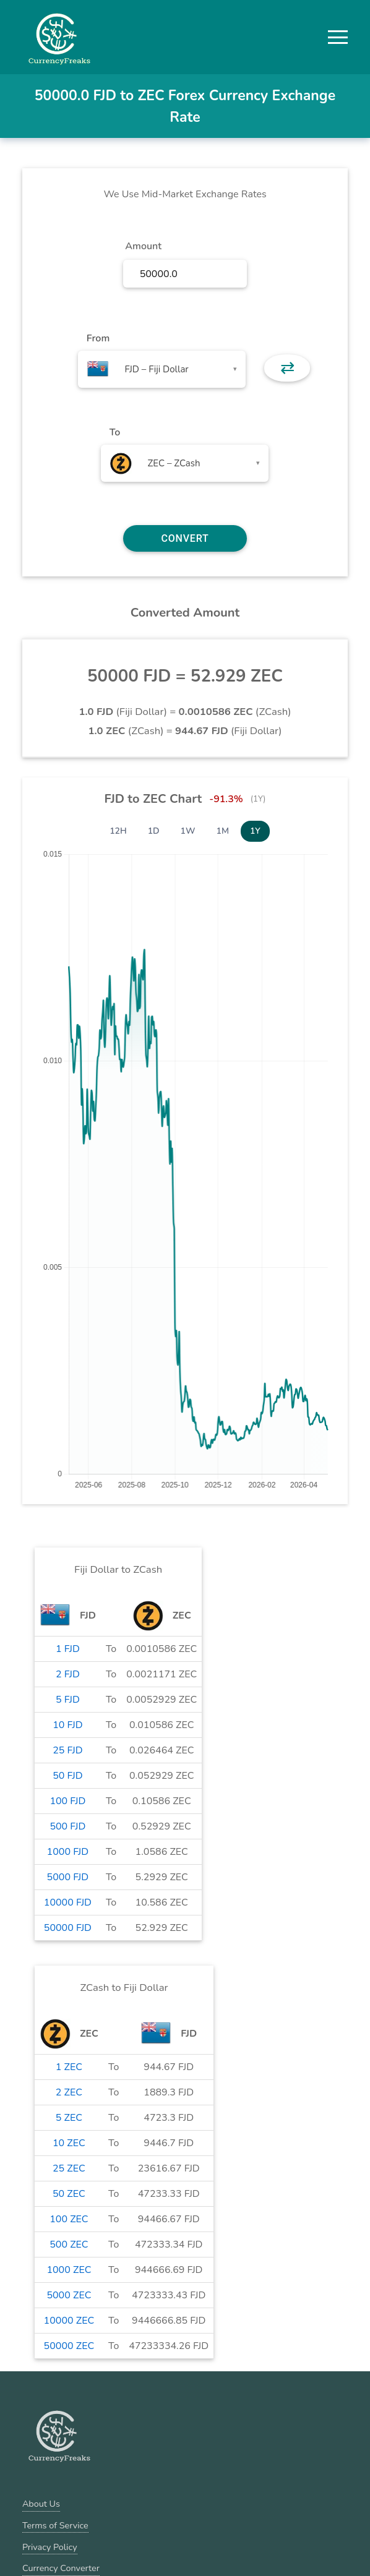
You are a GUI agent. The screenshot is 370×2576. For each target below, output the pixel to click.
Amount (143, 246)
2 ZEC (69, 2092)
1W (188, 831)
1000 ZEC (68, 2270)
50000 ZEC (69, 2346)
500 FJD (67, 1826)
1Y (255, 831)
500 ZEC (68, 2244)
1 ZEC (69, 2067)
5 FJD (68, 1699)
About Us (41, 2503)
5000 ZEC (68, 2295)
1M (223, 831)
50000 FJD (68, 1928)
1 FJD (68, 1649)
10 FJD (67, 1725)
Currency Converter (61, 2568)
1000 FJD (68, 1852)
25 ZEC (69, 2168)
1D (154, 831)
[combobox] (162, 369)
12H (118, 831)
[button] (338, 37)
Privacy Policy (49, 2547)
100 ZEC (68, 2219)
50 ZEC (69, 2194)
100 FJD (67, 1801)
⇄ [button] (287, 368)
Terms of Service (55, 2525)
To (115, 432)
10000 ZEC (69, 2320)
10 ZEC (69, 2143)
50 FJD (67, 1775)
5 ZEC (69, 2118)
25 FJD (67, 1750)
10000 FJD (68, 1902)
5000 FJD (68, 1877)
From (98, 338)
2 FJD (68, 1674)
